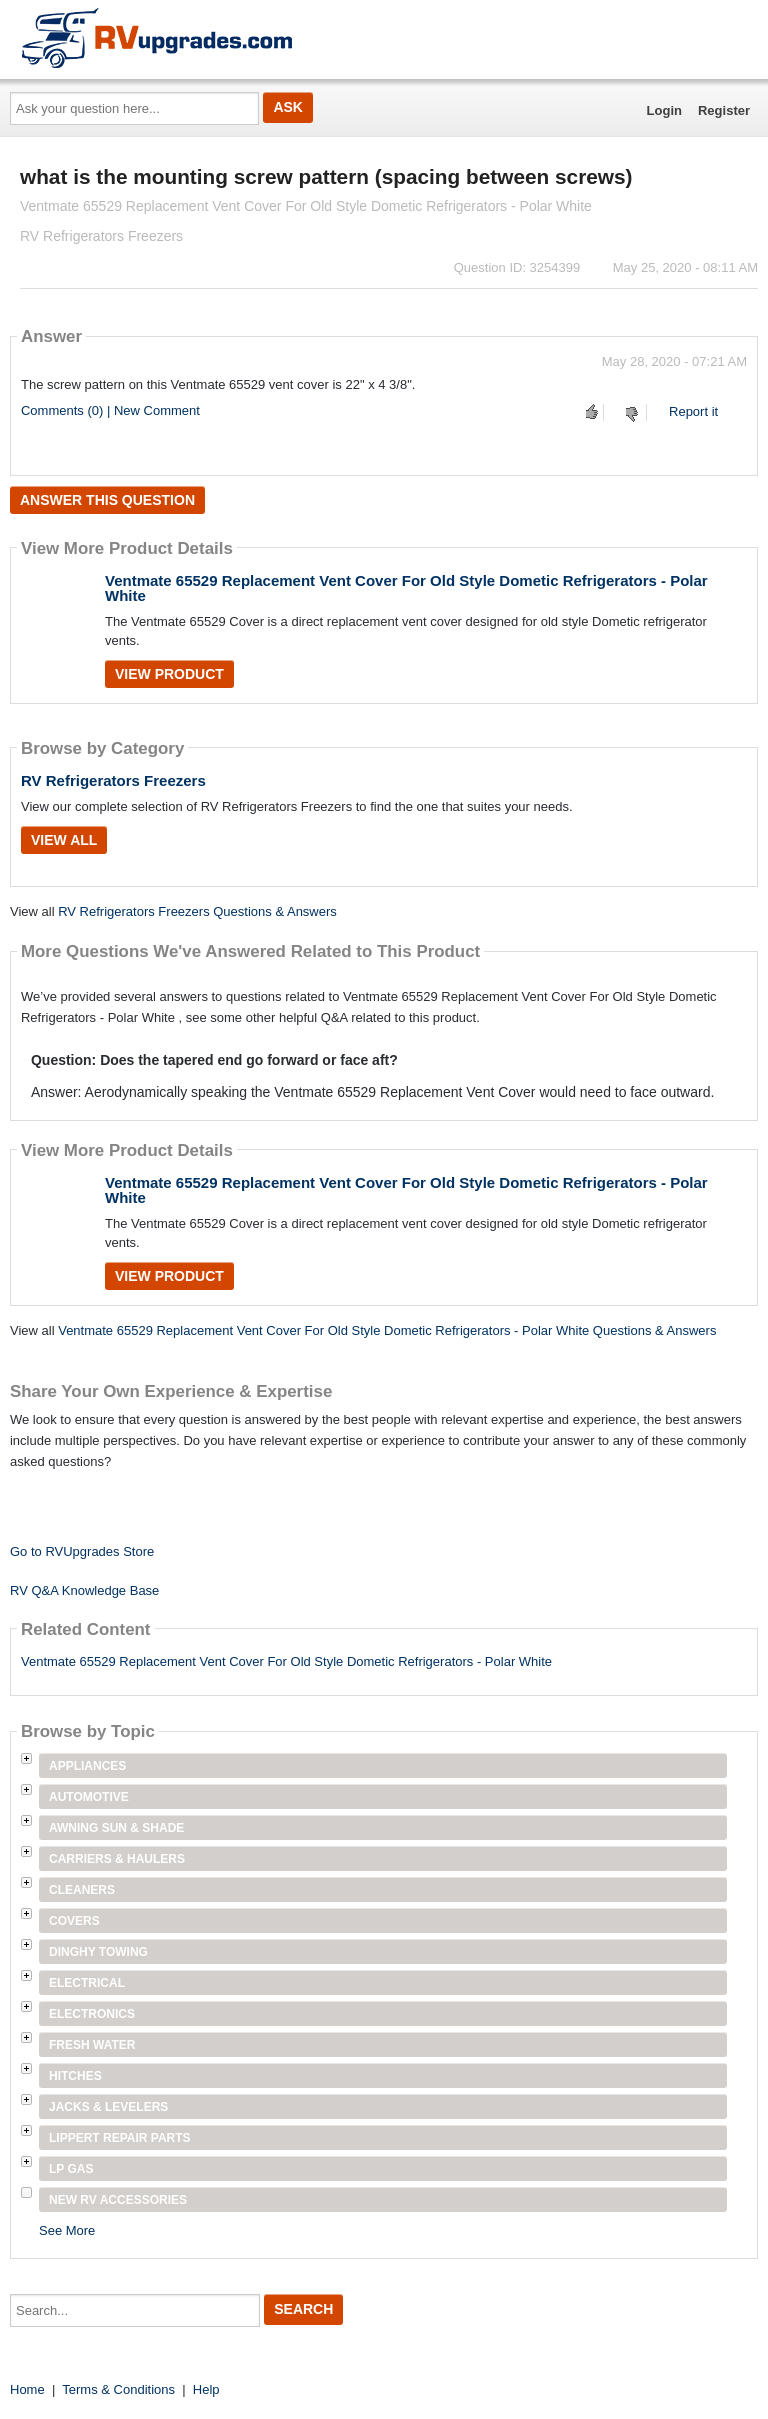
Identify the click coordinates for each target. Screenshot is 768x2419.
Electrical (87, 1983)
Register (724, 110)
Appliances (87, 1766)
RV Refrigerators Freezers (113, 780)
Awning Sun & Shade (116, 1828)
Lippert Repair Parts (120, 2138)
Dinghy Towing (98, 1952)
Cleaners (82, 1890)
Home (27, 2389)
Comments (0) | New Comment (110, 410)
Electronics (92, 2014)
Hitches (75, 2076)
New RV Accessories (118, 2200)
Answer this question (107, 500)
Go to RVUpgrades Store (82, 1551)
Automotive (89, 1797)
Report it (693, 411)
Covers (74, 1921)
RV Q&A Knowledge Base (84, 1590)
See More (67, 2230)
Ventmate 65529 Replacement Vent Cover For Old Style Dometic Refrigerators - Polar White (406, 588)
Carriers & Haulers (117, 1859)
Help (206, 2389)
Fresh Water (92, 2045)
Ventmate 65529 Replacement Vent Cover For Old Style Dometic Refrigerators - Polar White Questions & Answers (387, 1330)
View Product (169, 674)
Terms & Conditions (118, 2389)
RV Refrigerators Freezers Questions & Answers (197, 911)
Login (664, 110)
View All (64, 840)
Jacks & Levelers (108, 2107)
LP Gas (71, 2169)
